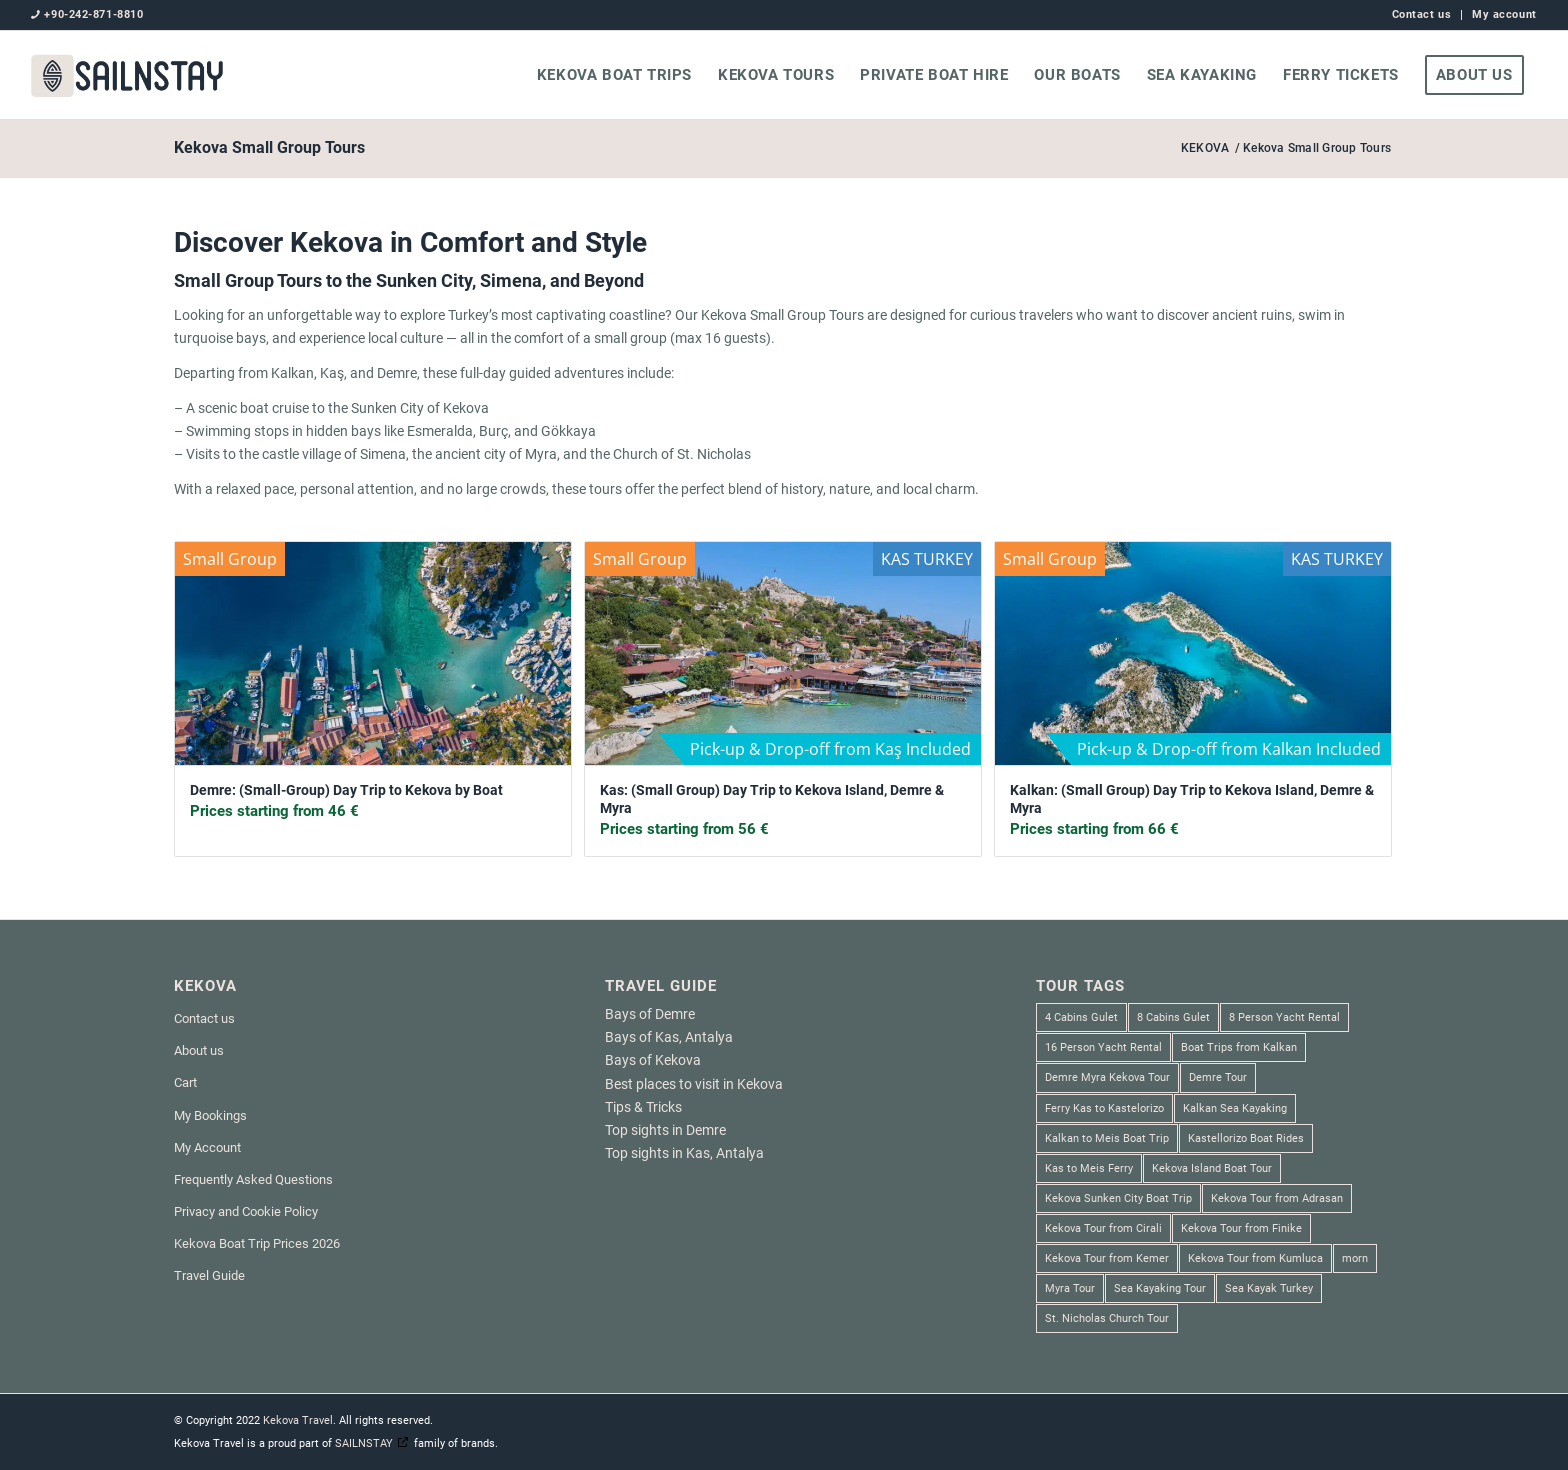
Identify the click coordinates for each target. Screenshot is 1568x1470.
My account (1504, 14)
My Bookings (210, 1115)
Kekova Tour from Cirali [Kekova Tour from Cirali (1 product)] (1103, 1228)
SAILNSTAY (364, 1443)
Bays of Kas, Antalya (669, 1037)
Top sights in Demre (665, 1130)
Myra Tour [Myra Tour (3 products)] (1070, 1288)
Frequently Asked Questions (253, 1179)
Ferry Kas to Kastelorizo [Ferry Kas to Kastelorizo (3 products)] (1104, 1108)
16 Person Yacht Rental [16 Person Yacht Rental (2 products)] (1103, 1047)
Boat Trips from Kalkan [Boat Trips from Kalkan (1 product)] (1239, 1047)
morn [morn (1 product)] (1355, 1258)
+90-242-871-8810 (93, 14)
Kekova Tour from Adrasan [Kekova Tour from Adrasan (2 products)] (1277, 1198)
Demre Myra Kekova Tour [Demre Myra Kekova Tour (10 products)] (1107, 1077)
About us (199, 1050)
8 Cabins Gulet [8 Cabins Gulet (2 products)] (1173, 1017)
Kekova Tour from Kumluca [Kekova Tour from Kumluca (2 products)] (1255, 1258)
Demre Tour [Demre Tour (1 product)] (1218, 1077)
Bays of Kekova (653, 1060)
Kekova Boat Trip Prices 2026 (257, 1243)
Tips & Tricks (643, 1107)
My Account (207, 1147)
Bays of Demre (650, 1014)
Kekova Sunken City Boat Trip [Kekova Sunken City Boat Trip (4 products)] (1118, 1198)
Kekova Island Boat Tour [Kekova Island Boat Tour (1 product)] (1212, 1168)
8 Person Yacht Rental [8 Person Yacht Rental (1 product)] (1284, 1017)
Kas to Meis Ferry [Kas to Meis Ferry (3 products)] (1089, 1168)
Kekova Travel (298, 1420)
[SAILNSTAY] (127, 75)
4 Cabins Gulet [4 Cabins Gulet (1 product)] (1081, 1017)
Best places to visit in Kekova (694, 1084)
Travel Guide (209, 1275)
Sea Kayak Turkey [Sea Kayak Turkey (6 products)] (1269, 1288)
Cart (185, 1082)
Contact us (1422, 14)
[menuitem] (1422, 15)
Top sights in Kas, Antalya (684, 1153)
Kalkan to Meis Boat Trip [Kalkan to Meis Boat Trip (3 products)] (1107, 1138)
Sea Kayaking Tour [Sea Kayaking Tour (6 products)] (1160, 1288)
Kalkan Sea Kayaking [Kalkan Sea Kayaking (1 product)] (1235, 1108)
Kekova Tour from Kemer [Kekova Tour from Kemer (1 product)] (1107, 1258)
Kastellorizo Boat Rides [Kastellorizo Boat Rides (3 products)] (1246, 1138)
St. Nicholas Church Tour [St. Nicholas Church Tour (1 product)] (1107, 1318)
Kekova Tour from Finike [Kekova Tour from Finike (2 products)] (1241, 1228)
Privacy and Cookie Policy (246, 1211)
